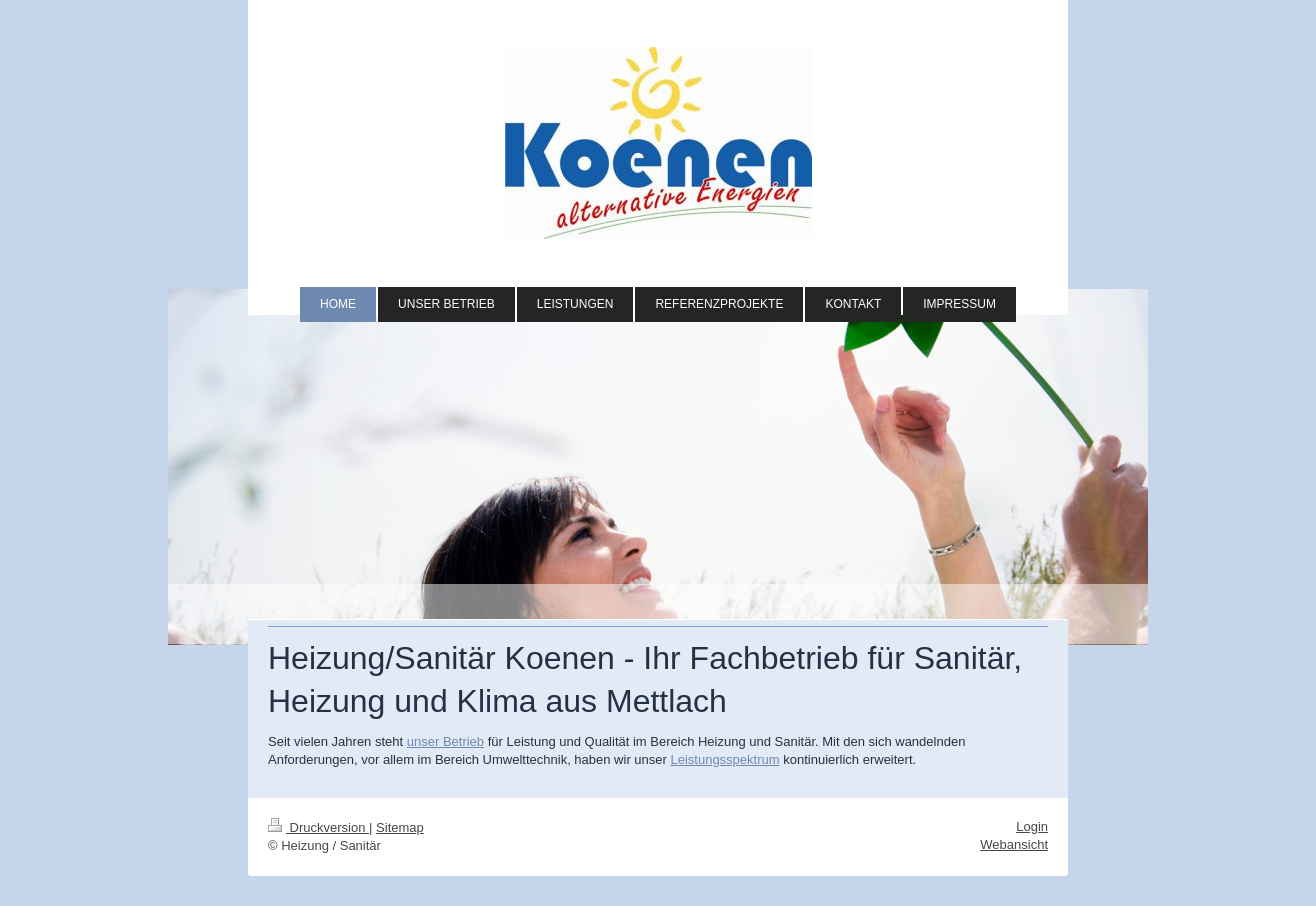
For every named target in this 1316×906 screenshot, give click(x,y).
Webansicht (1014, 844)
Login (1032, 826)
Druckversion (318, 827)
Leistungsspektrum (724, 759)
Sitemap (400, 827)
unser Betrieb (445, 741)
